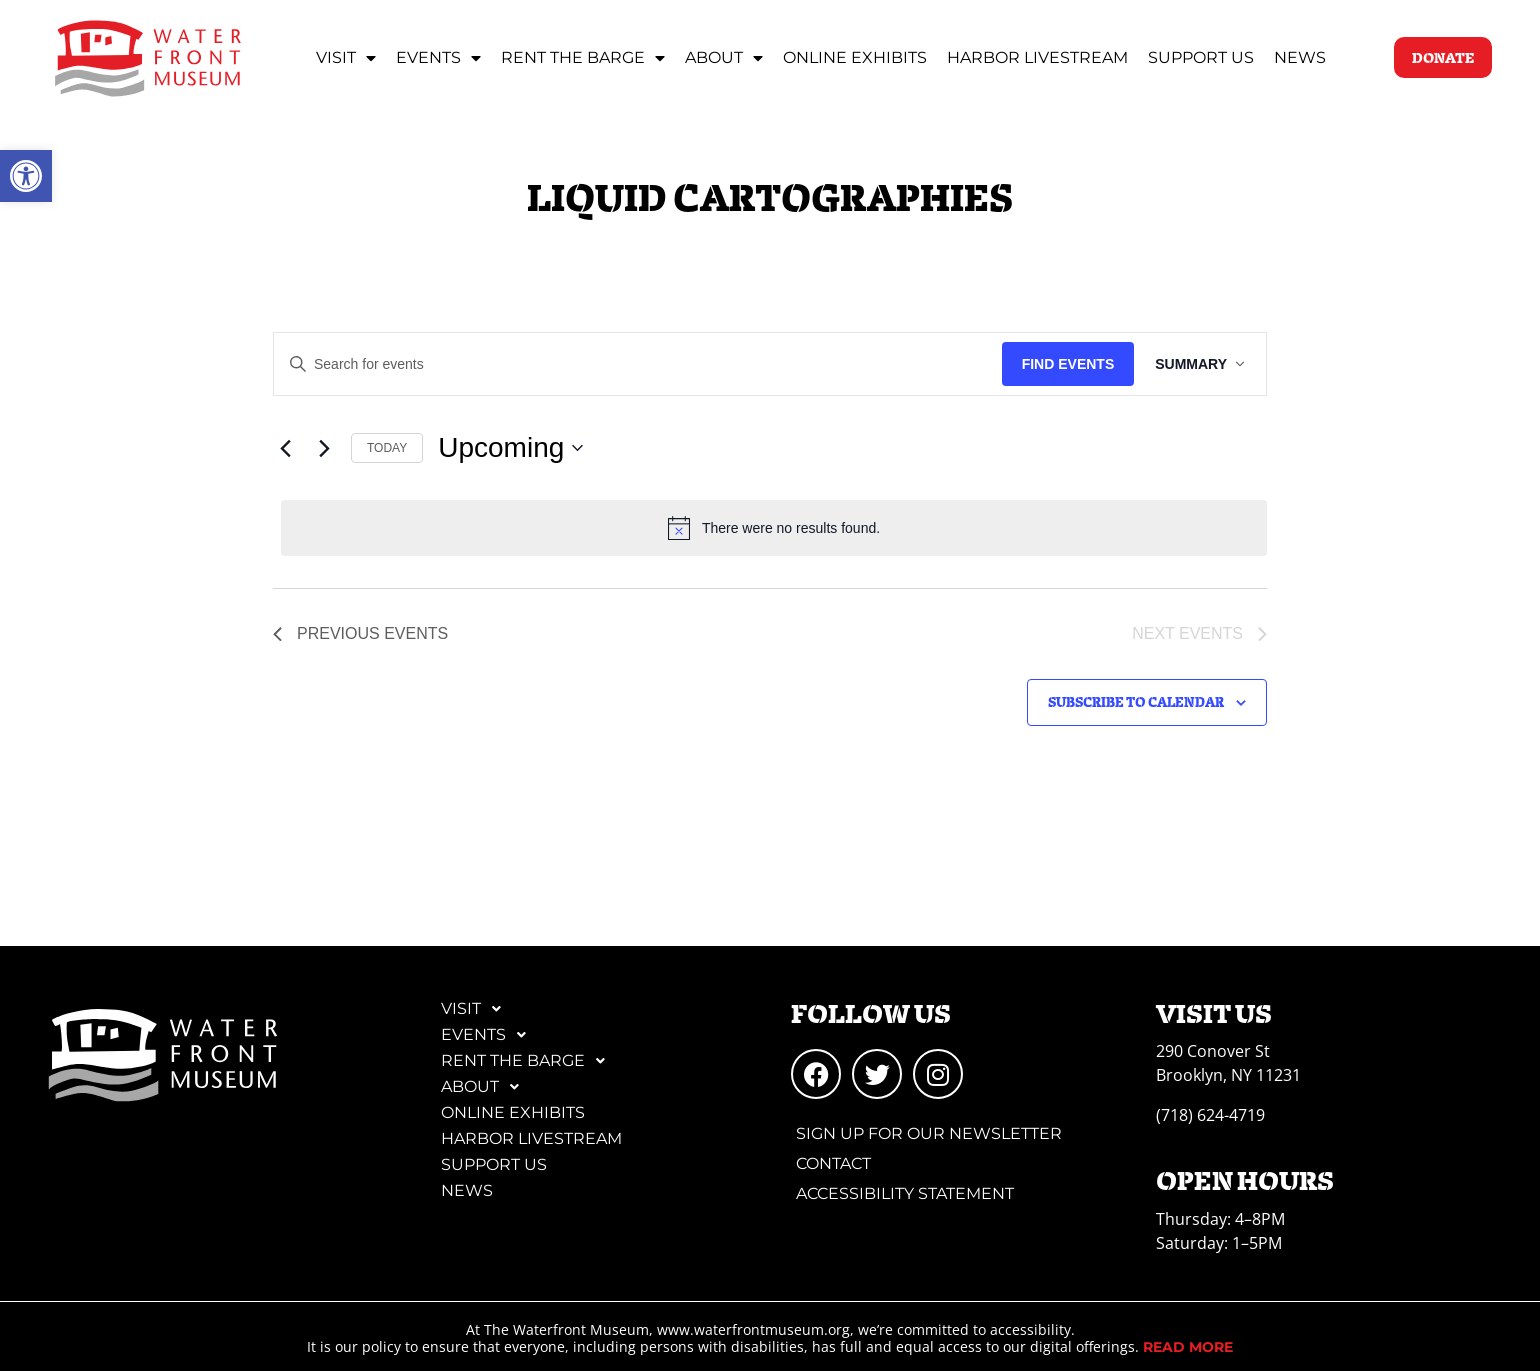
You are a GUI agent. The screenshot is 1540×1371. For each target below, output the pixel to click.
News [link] (1300, 57)
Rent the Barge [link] (583, 58)
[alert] (774, 528)
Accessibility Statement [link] (905, 1193)
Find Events (1062, 364)
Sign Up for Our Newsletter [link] (929, 1133)
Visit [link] (346, 58)
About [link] (724, 58)
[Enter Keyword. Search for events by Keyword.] (635, 364)
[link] (26, 176)
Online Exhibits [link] (855, 57)
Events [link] (438, 58)
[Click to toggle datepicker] (510, 448)
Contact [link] (833, 1163)
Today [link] (387, 448)
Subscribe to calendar (1136, 701)
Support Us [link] (1201, 57)
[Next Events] (324, 448)
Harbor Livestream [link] (1037, 57)
